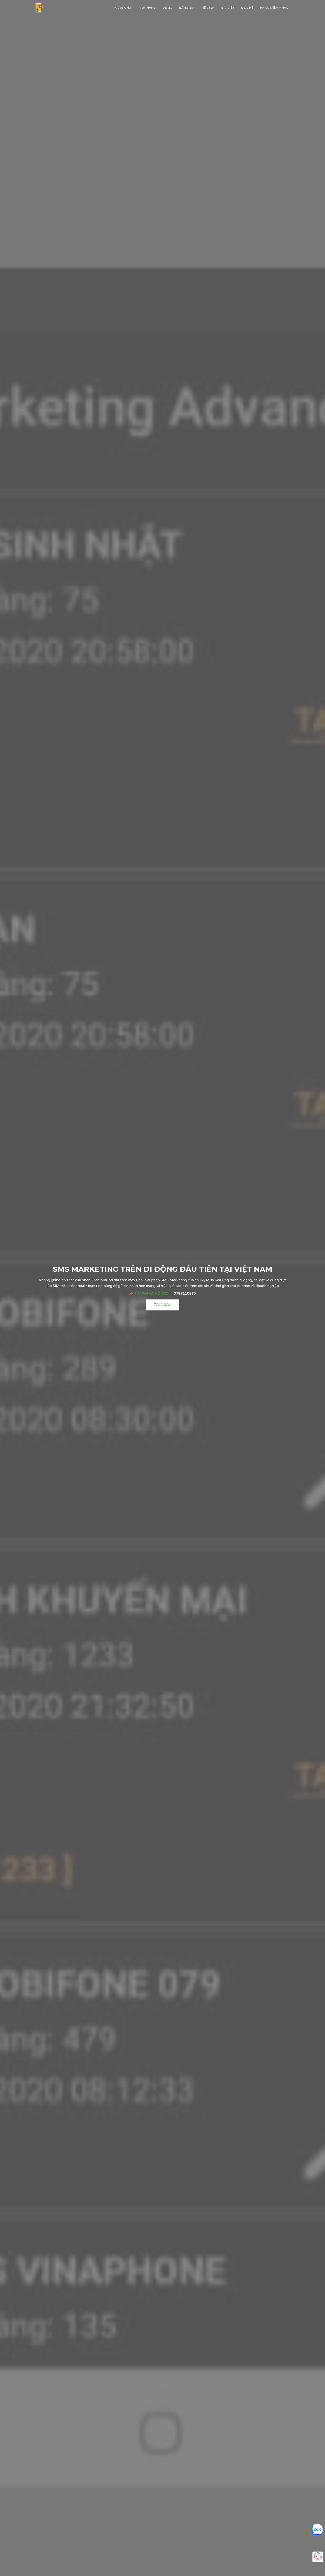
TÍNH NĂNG (147, 7)
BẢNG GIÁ (186, 7)
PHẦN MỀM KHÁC (274, 7)
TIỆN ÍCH (208, 7)
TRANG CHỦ (121, 7)
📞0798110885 (182, 1293)
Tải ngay (162, 1305)
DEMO (167, 7)
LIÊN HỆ (247, 7)
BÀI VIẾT (227, 7)
